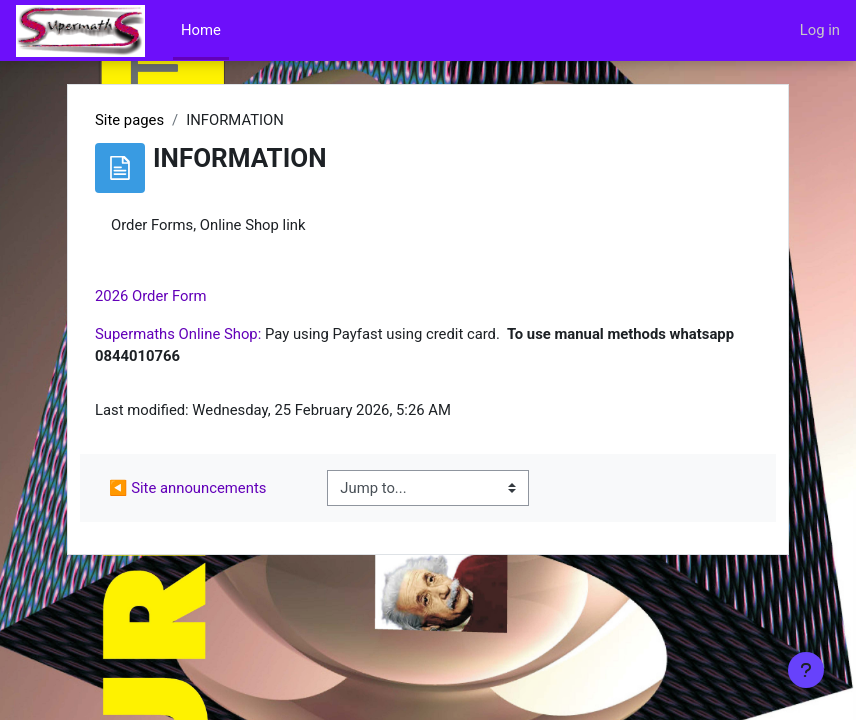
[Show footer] (806, 670)
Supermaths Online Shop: (178, 334)
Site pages (129, 120)
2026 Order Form (151, 296)
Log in (820, 30)
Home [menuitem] (201, 30)
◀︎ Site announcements (187, 488)
